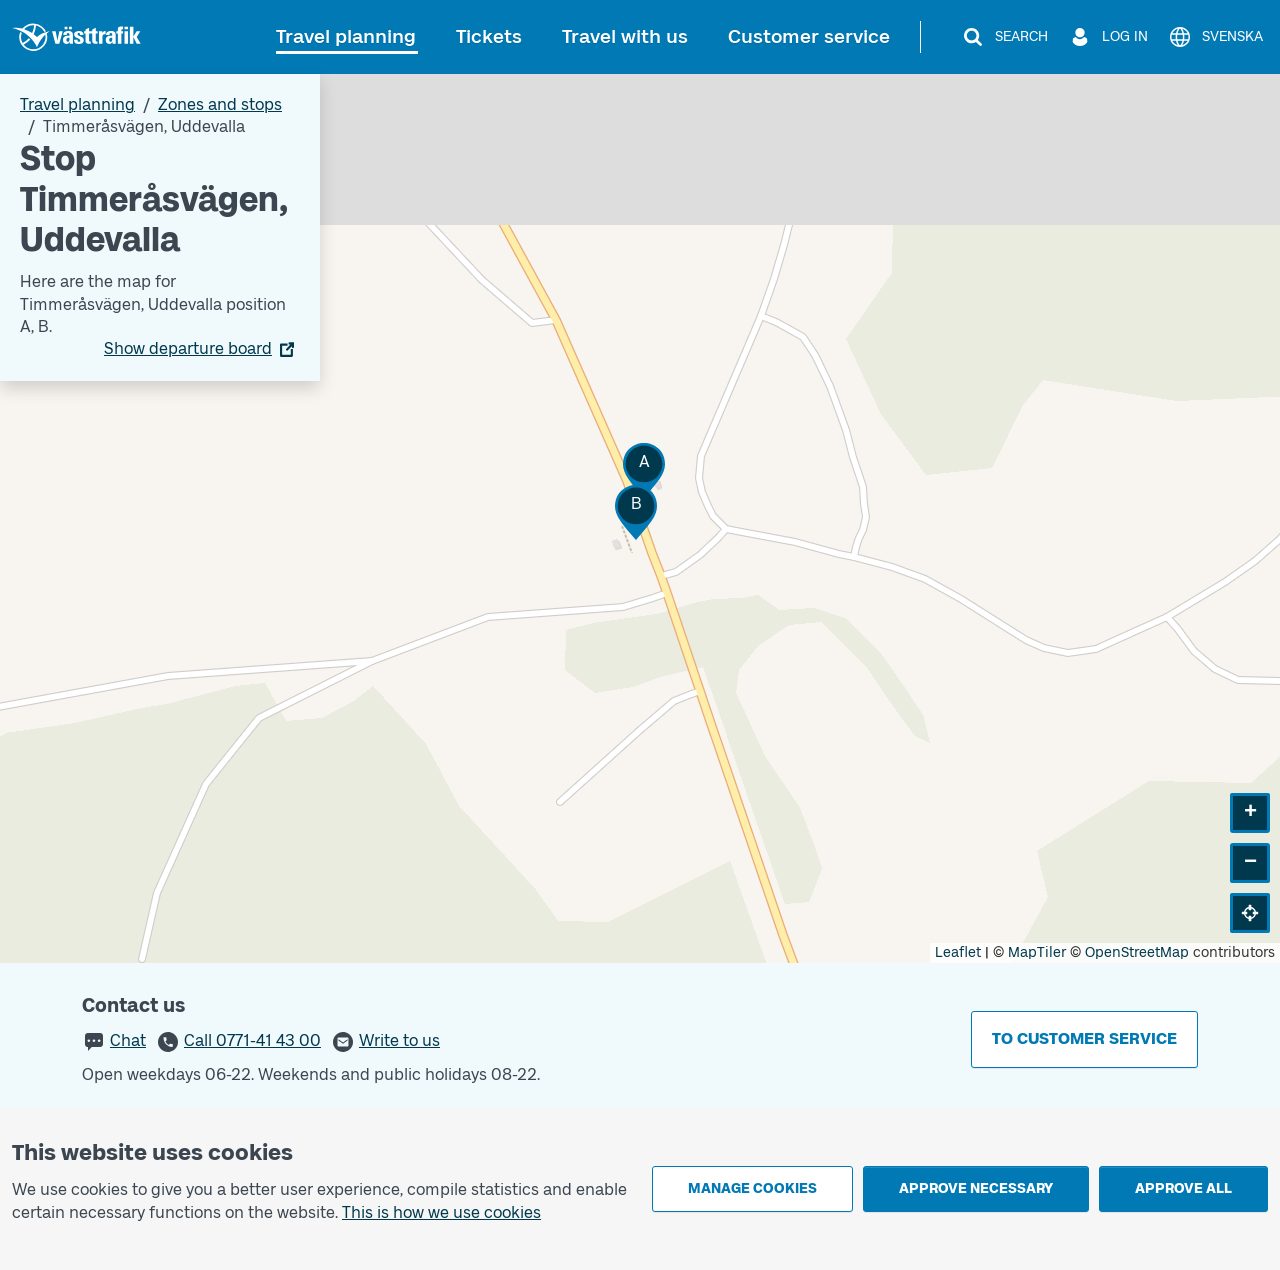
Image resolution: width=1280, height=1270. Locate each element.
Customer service (809, 36)
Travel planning (346, 36)
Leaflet (958, 952)
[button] (644, 470)
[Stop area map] (640, 518)
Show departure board (188, 348)
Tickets (489, 36)
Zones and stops (220, 104)
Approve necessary (976, 1188)
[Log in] (1108, 37)
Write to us (399, 1040)
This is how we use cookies (441, 1212)
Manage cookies (752, 1188)
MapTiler (1037, 952)
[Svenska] (1215, 37)
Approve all (1183, 1188)
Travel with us (625, 36)
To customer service (1084, 1038)
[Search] (1004, 37)
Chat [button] (128, 1040)
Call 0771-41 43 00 (252, 1040)
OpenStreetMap (1137, 952)
